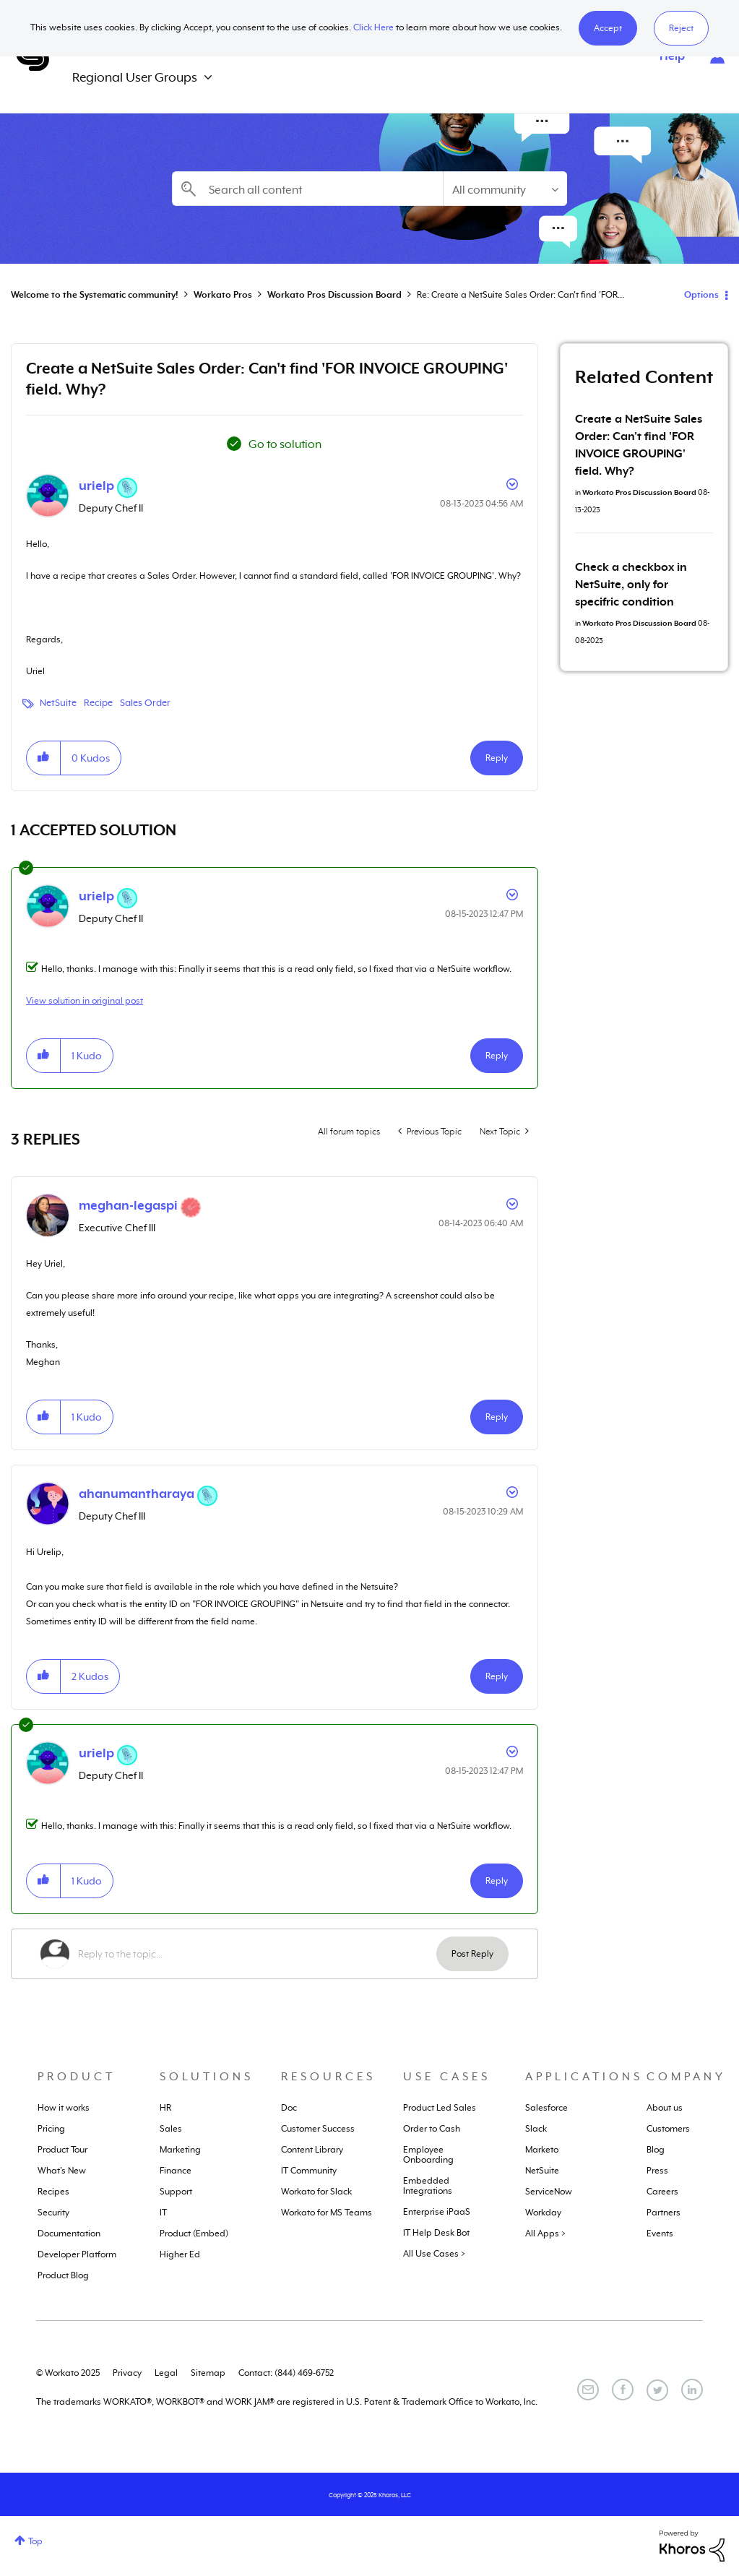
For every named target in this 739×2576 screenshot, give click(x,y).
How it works (64, 2108)
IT (163, 2212)
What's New (62, 2171)
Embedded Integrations (427, 2186)
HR (165, 2108)
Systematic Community (32, 56)
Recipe (98, 702)
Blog (656, 2150)
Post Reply (472, 1954)
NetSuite (58, 702)
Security (53, 2212)
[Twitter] (657, 2390)
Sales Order (145, 702)
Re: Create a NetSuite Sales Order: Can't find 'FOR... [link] (520, 295)
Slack (536, 2129)
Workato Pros (223, 295)
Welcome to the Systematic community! (94, 295)
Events (660, 2233)
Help (672, 56)
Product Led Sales (439, 2108)
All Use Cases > (434, 2254)
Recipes (53, 2192)
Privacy (127, 2373)
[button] (608, 28)
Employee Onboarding (428, 2155)
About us (665, 2108)
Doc (289, 2108)
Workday (543, 2212)
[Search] (308, 188)
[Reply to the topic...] (257, 1953)
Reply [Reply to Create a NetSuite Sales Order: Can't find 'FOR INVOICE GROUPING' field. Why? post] (496, 758)
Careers (662, 2192)
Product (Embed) (194, 2233)
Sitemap (208, 2373)
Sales (171, 2129)
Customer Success (318, 2129)
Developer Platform (77, 2254)
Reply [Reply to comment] (496, 1056)
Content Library (312, 2150)
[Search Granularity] (505, 188)
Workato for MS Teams (326, 2212)
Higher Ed (180, 2254)
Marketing (180, 2150)
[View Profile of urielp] (96, 485)
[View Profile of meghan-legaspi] (128, 1205)
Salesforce (546, 2108)
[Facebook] (623, 2389)
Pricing (51, 2129)
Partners (663, 2212)
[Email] (588, 2389)
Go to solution (285, 444)
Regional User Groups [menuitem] (134, 77)
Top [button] (35, 2541)
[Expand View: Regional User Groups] (208, 77)
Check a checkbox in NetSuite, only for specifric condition (631, 584)
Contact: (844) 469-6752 (286, 2373)
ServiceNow (548, 2192)
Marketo (541, 2150)
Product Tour (62, 2150)
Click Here (373, 27)
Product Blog (63, 2275)
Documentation (69, 2233)
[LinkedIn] (692, 2389)
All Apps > (545, 2233)
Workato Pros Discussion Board (334, 295)
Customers (668, 2129)
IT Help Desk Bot (436, 2233)
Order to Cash (431, 2129)
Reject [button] (681, 28)
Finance (175, 2171)
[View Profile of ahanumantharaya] (136, 1493)
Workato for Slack (316, 2192)
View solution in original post (84, 1001)
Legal (166, 2373)
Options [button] (701, 295)
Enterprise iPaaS (436, 2212)
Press (657, 2171)
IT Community (309, 2171)
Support (176, 2192)
